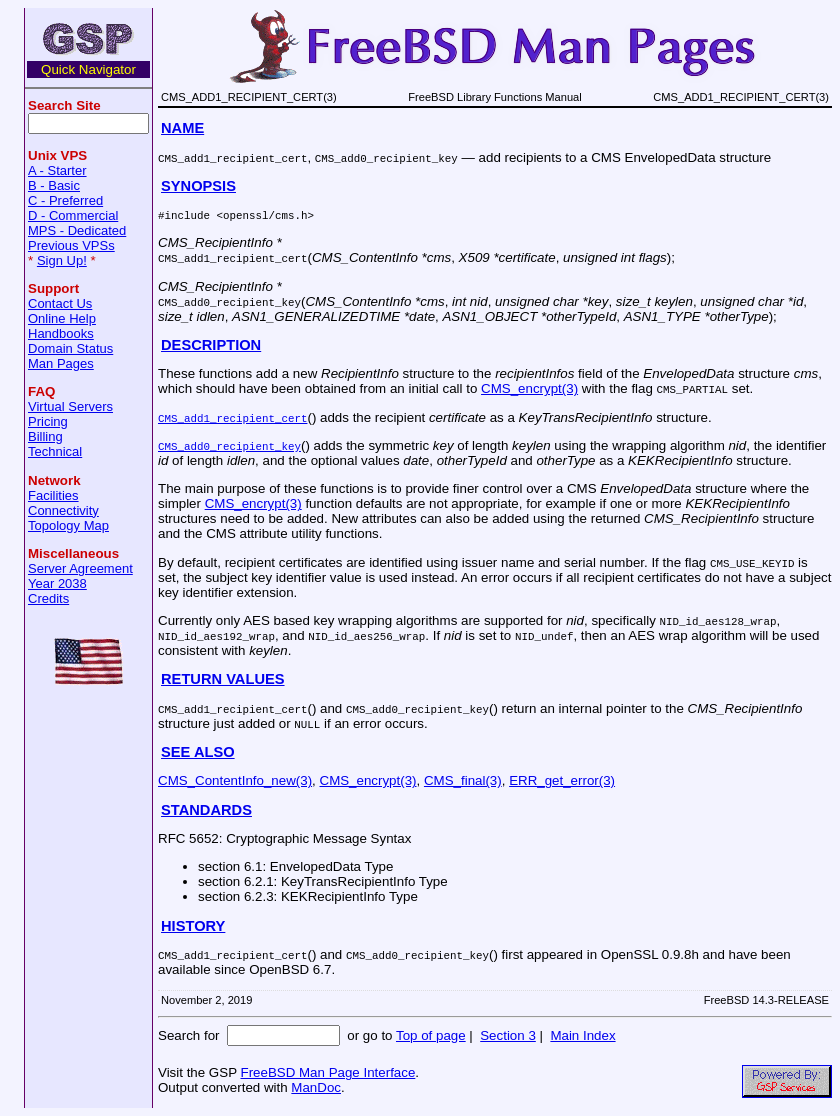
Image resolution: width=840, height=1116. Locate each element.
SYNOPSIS (198, 186)
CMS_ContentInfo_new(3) (235, 780)
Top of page (431, 1035)
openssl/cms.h (265, 214)
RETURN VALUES (223, 679)
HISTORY (193, 926)
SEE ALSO (198, 752)
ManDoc (316, 1087)
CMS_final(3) (463, 780)
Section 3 (508, 1035)
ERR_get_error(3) (562, 780)
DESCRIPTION (211, 345)
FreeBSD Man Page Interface (327, 1072)
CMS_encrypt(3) (529, 388)
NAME (182, 128)
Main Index (582, 1035)
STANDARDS (206, 810)
